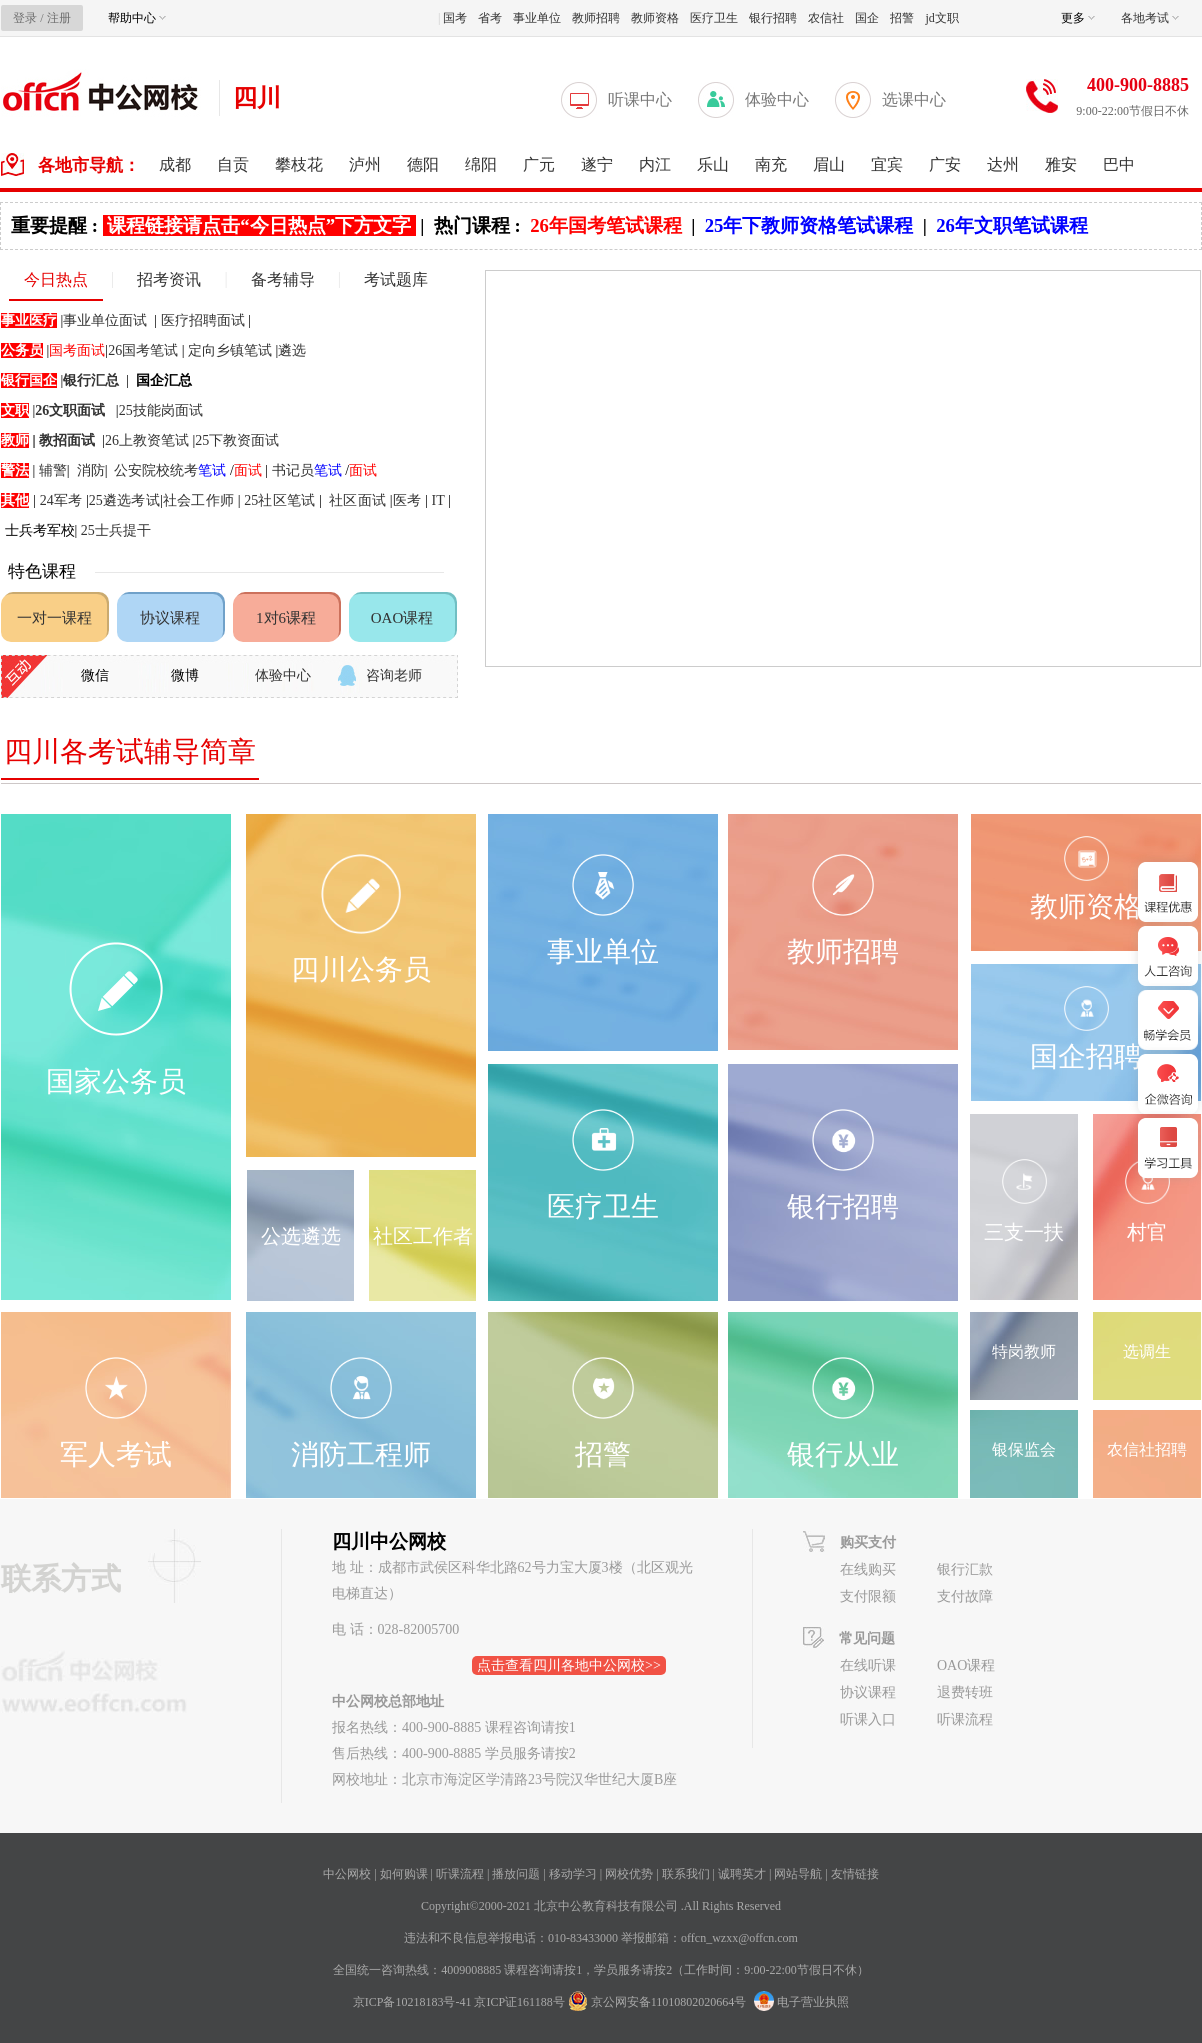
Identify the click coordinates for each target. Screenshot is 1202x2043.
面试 (363, 470)
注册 (59, 18)
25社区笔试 (279, 500)
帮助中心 (137, 18)
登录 (25, 18)
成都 (175, 164)
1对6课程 (286, 618)
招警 (902, 18)
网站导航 (798, 1874)
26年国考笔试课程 (606, 225)
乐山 (713, 164)
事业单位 (537, 18)
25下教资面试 (237, 440)
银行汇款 (965, 1569)
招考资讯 (169, 279)
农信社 (826, 18)
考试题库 (396, 279)
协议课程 (170, 618)
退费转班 (965, 1692)
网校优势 (629, 1874)
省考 (490, 18)
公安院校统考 (170, 470)
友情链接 (855, 1874)
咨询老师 (394, 675)
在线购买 (868, 1569)
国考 (455, 18)
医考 (409, 500)
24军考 (61, 500)
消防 (91, 470)
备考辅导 (283, 279)
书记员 (307, 470)
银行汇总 (91, 380)
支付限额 (868, 1596)
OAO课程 (402, 618)
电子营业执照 (801, 2002)
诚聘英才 (742, 1874)
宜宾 (887, 164)
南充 (771, 164)
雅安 (1061, 164)
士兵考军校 (40, 530)
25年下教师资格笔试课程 (809, 225)
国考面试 (77, 350)
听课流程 (965, 1719)
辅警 (53, 470)
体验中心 (777, 99)
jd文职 (941, 18)
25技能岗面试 (161, 410)
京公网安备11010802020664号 (669, 2002)
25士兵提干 (116, 530)
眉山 (829, 164)
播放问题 (516, 1874)
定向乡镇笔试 (230, 350)
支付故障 (965, 1596)
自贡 (233, 164)
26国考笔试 (143, 350)
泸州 (365, 164)
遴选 (292, 350)
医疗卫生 (714, 18)
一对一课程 (54, 618)
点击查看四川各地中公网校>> (569, 1665)
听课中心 (640, 99)
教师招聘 (596, 18)
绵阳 (481, 164)
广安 (945, 164)
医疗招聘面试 (203, 320)
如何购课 (404, 1874)
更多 (1078, 18)
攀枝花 (299, 164)
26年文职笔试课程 (1012, 225)
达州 (1003, 164)
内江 (655, 164)
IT (438, 500)
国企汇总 (164, 380)
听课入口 (868, 1719)
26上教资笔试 (147, 440)
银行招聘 (773, 18)
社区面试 (356, 500)
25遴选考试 (124, 500)
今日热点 (56, 279)
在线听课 (868, 1665)
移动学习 (573, 1874)
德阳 (423, 164)
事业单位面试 (105, 320)
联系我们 (686, 1874)
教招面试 (67, 440)
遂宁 (597, 164)
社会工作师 (198, 500)
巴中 (1119, 164)
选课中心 (914, 99)
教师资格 (655, 18)
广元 (539, 164)
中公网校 (347, 1874)
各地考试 (1150, 18)
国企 (867, 18)
